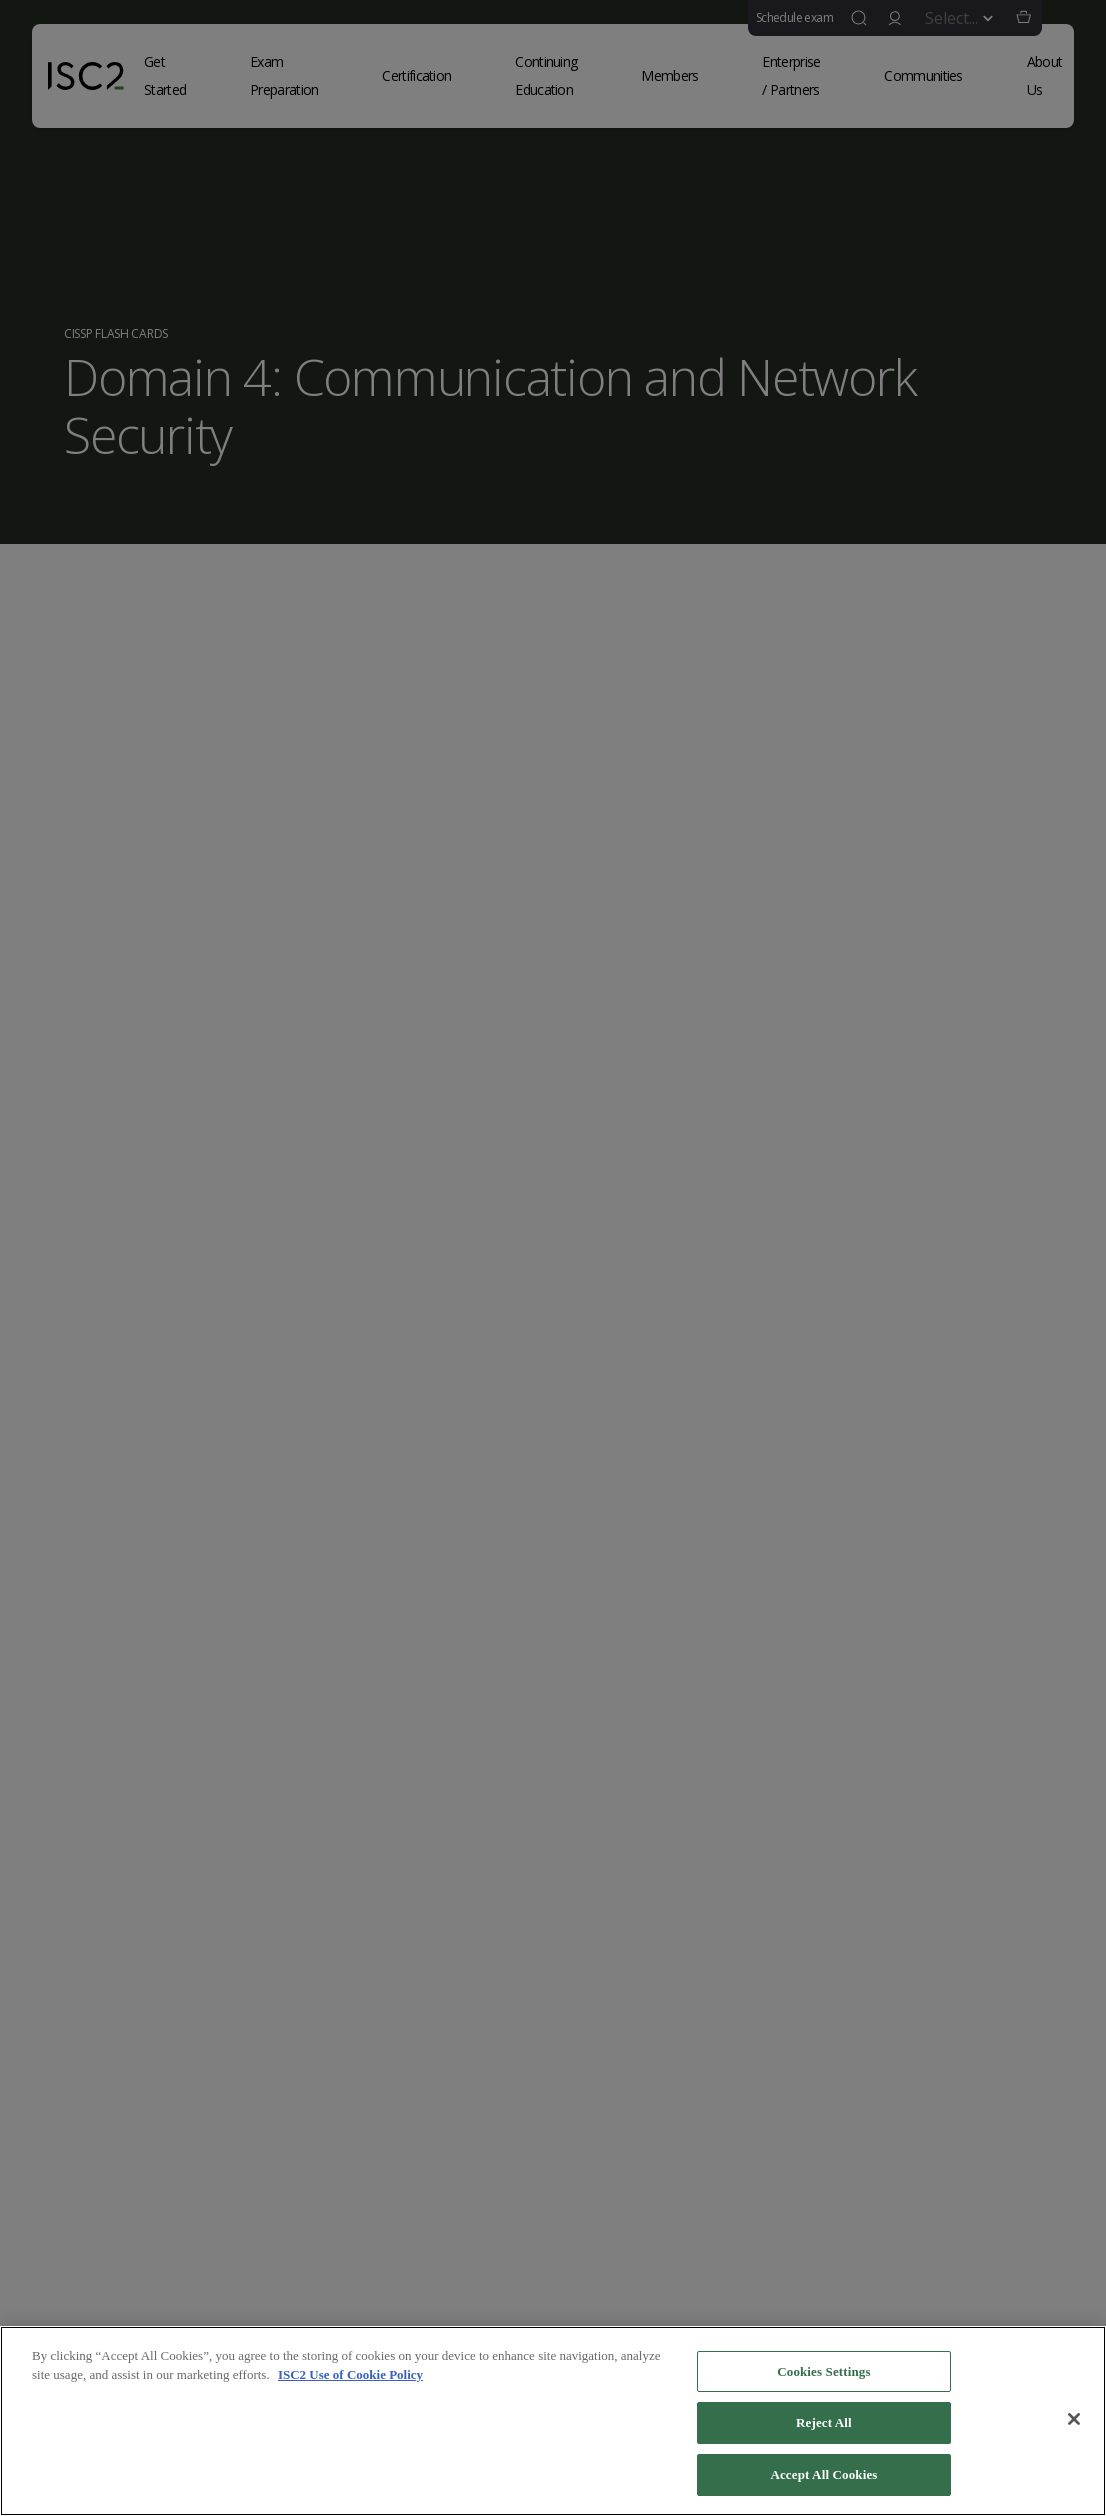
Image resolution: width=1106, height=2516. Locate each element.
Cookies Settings (823, 2378)
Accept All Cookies (823, 2482)
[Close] (1074, 2426)
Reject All (824, 2430)
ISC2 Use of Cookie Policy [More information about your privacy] (350, 2382)
